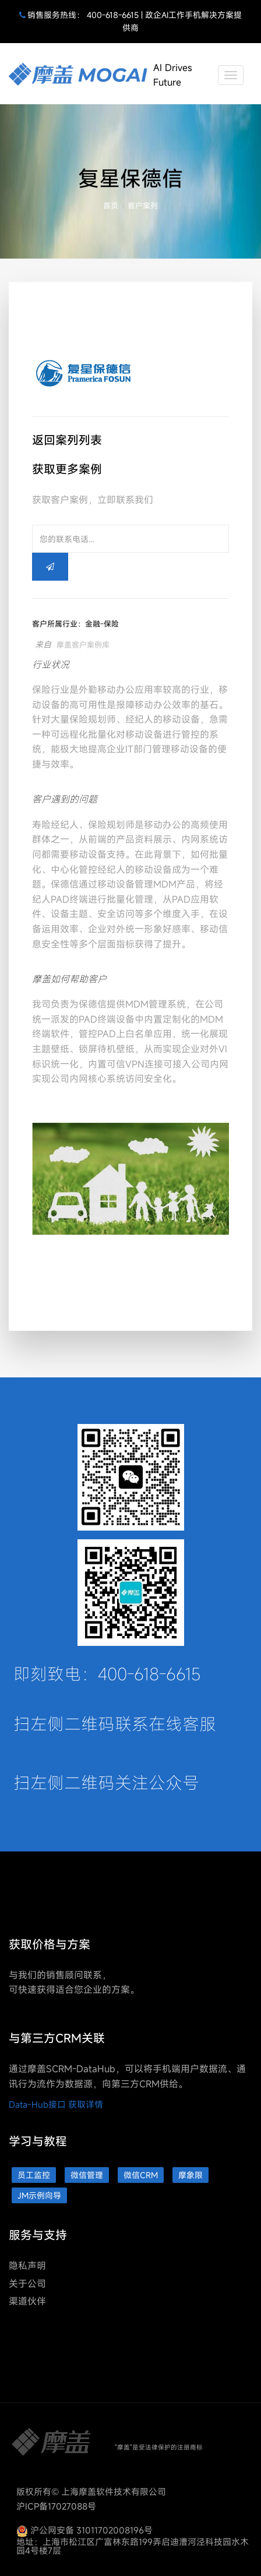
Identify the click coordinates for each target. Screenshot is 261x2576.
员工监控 (33, 2175)
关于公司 (27, 2283)
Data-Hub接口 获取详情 (56, 2104)
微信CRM (141, 2175)
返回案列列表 (67, 440)
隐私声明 (27, 2265)
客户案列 (143, 205)
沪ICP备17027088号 (56, 2506)
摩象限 (190, 2175)
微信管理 (86, 2175)
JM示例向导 (39, 2195)
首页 (110, 205)
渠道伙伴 (27, 2301)
